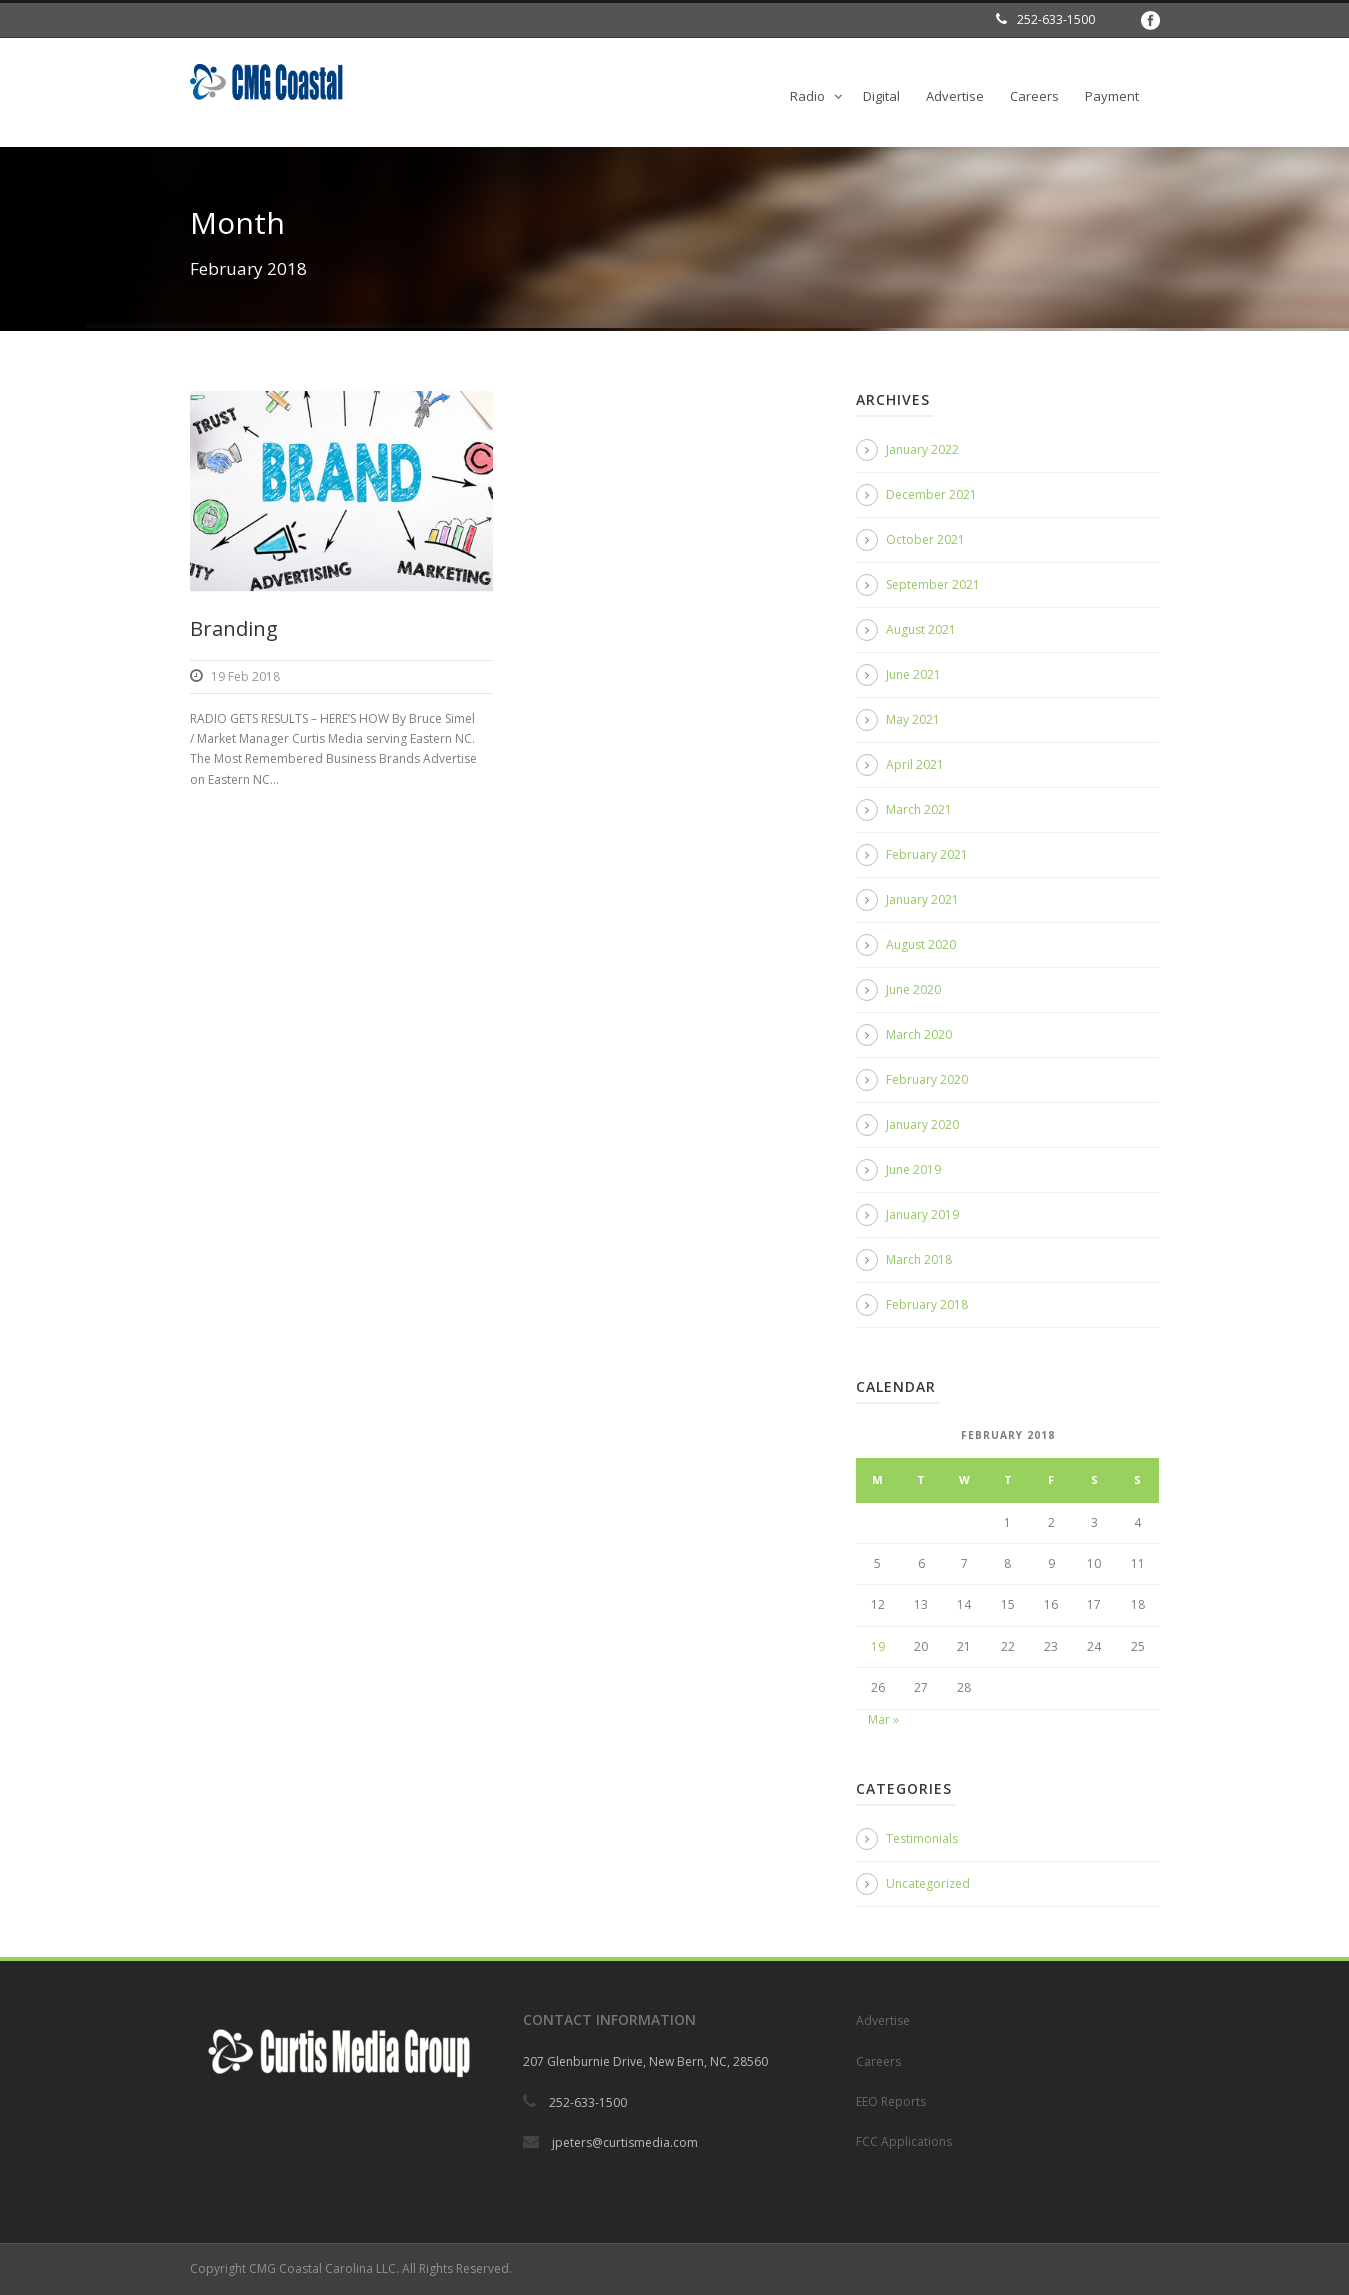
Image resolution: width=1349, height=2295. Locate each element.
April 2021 (915, 764)
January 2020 (922, 1124)
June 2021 (913, 674)
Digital (881, 96)
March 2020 (919, 1034)
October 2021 (925, 539)
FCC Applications (904, 2141)
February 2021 (927, 854)
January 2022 (922, 449)
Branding (234, 628)
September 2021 (933, 584)
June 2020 (913, 989)
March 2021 (919, 809)
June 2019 (913, 1169)
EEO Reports (891, 2101)
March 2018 (919, 1259)
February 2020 (927, 1079)
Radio (807, 96)
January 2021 (922, 899)
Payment (1112, 96)
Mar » (883, 1719)
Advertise (955, 96)
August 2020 (921, 944)
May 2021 (913, 719)
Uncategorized (928, 1883)
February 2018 (927, 1304)
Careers (1034, 96)
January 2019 (922, 1214)
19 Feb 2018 (245, 676)
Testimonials (922, 1838)
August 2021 (921, 629)
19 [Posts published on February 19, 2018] (878, 1646)
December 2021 (931, 494)
